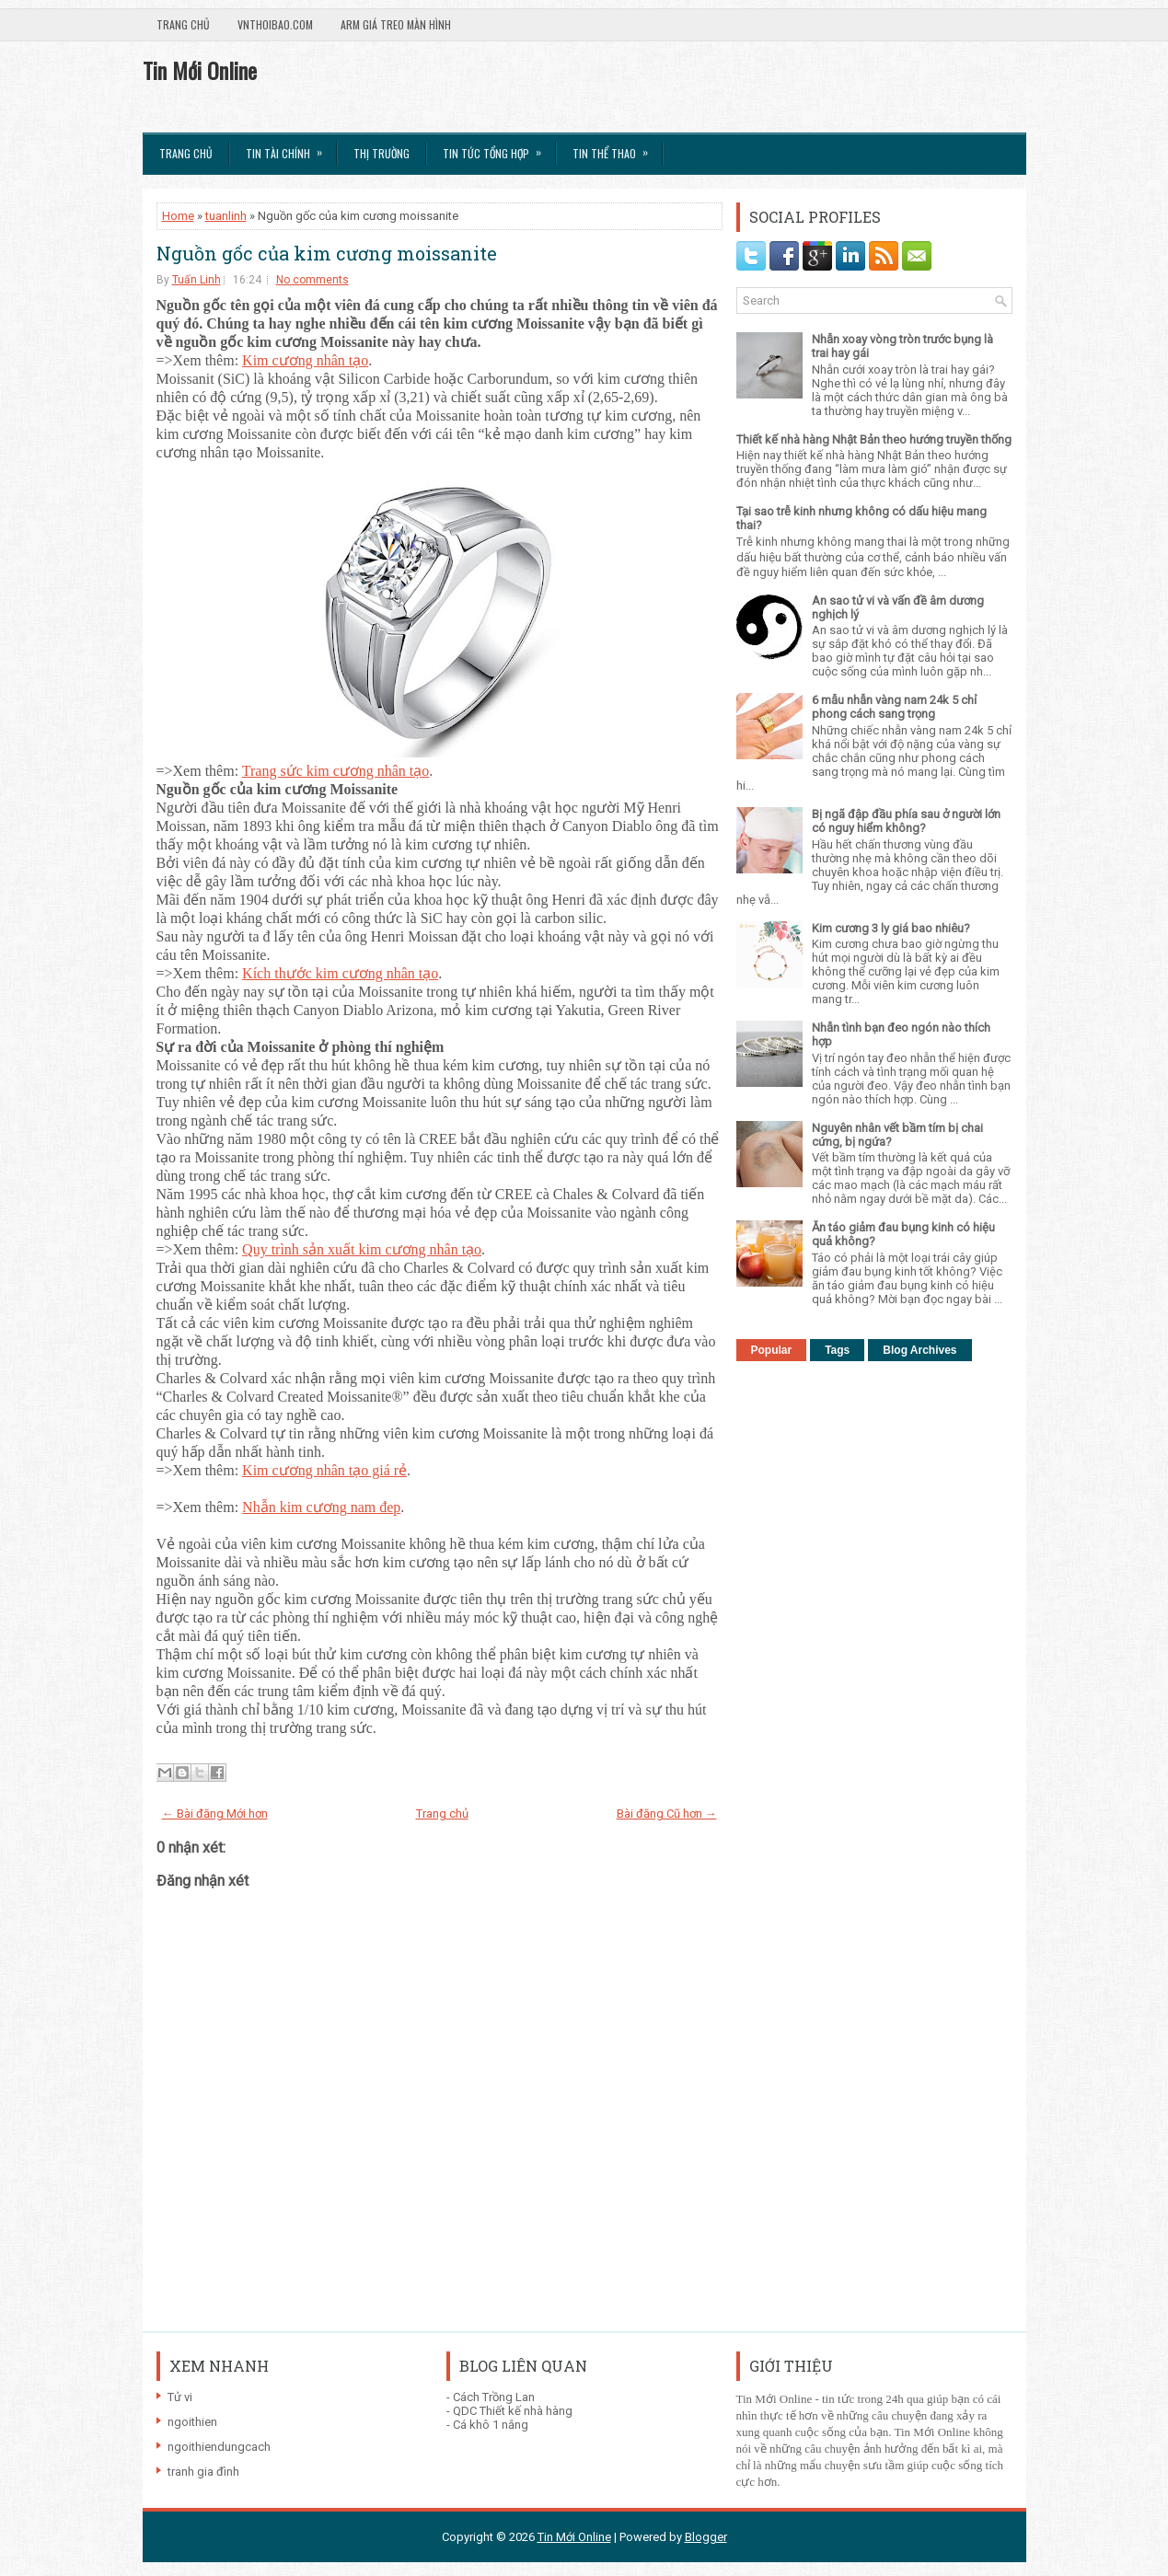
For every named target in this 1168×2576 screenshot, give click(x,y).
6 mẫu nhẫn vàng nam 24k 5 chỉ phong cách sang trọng (894, 707)
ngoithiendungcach (219, 2447)
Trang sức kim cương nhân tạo (336, 771)
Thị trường (381, 153)
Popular (771, 1350)
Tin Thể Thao (616, 147)
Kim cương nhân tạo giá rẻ (324, 1470)
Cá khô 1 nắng (490, 2425)
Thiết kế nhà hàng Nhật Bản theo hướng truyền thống (874, 439)
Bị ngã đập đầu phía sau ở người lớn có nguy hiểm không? (906, 821)
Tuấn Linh (196, 279)
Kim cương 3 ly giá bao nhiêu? (891, 928)
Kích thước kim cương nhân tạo (340, 973)
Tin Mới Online (200, 70)
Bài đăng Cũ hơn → (667, 1813)
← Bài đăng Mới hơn (215, 1813)
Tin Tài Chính (290, 147)
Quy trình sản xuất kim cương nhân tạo (361, 1249)
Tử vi (180, 2397)
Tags (837, 1350)
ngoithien (192, 2422)
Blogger (706, 2537)
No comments (312, 279)
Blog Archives (919, 1350)
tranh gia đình (203, 2471)
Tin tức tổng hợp (498, 147)
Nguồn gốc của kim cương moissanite (326, 253)
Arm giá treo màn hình (396, 24)
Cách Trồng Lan (494, 2397)
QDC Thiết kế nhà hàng (512, 2411)
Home (178, 216)
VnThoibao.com (275, 24)
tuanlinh (226, 216)
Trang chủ (183, 24)
